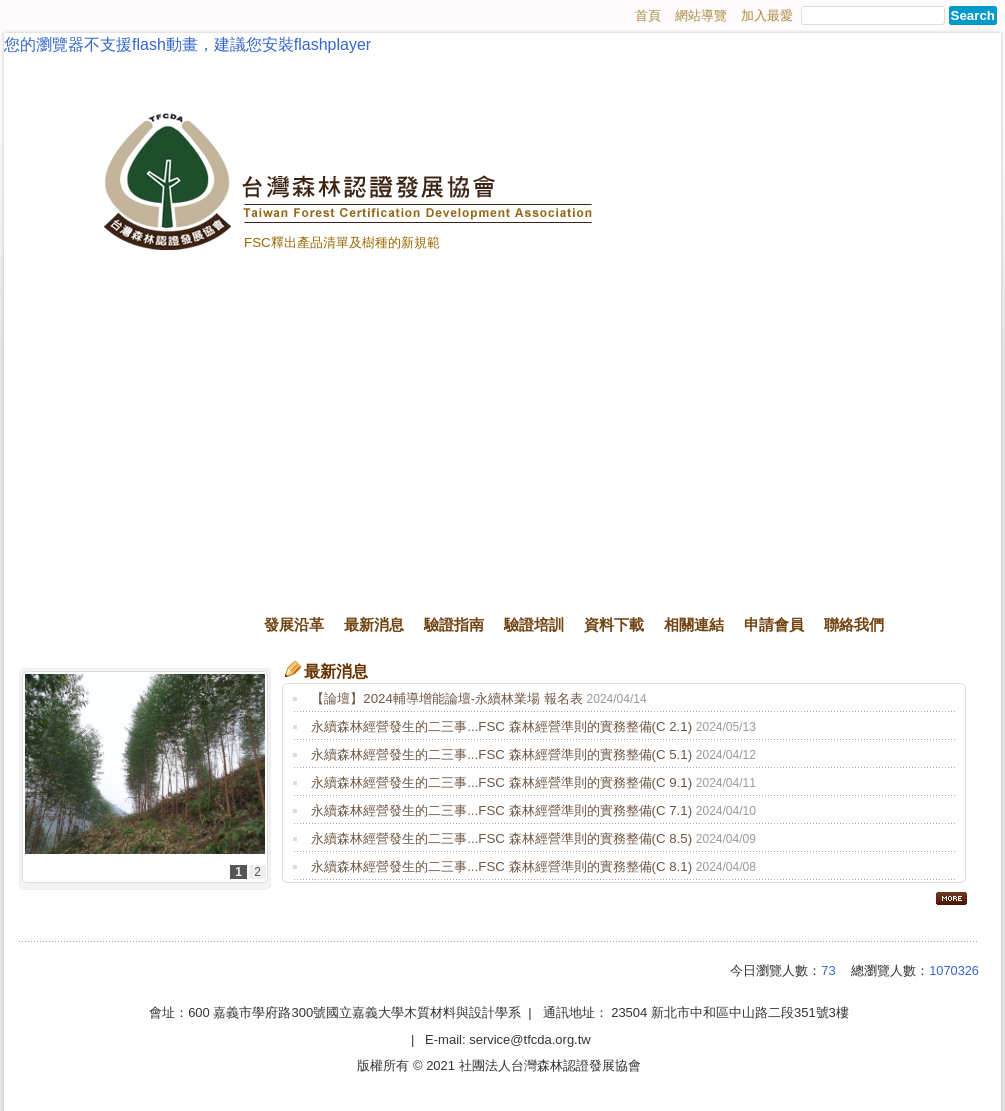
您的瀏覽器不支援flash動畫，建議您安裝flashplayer (187, 44)
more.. (951, 898)
